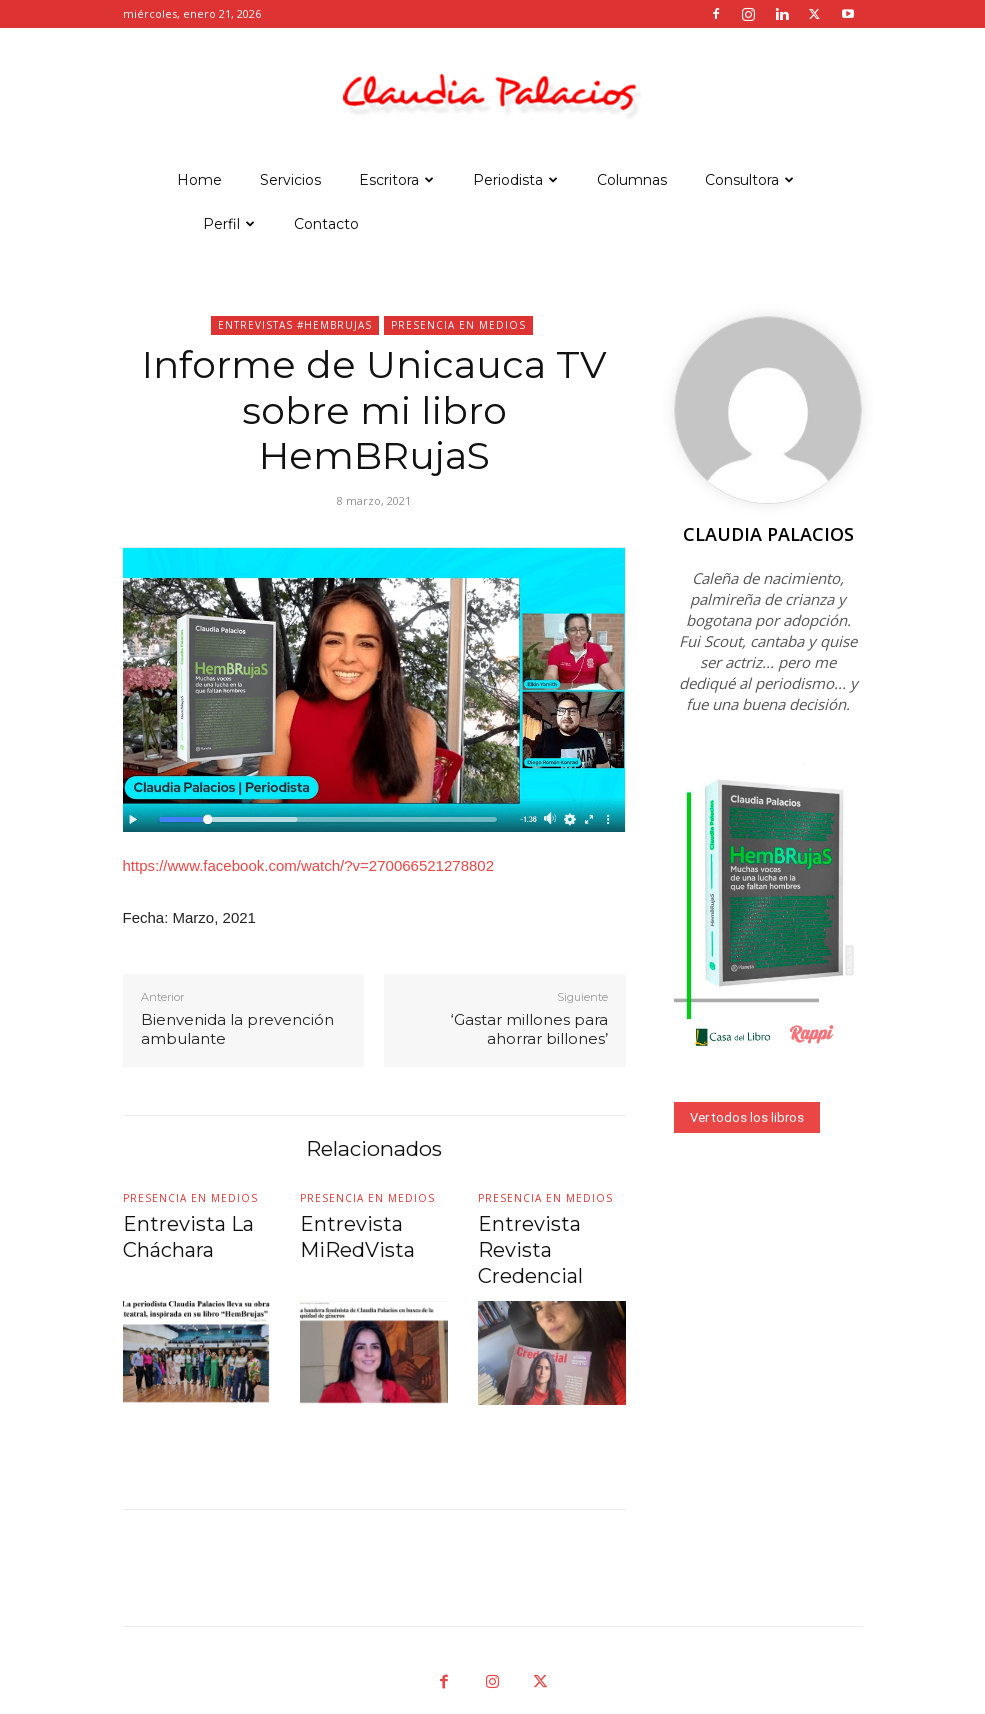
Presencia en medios (458, 325)
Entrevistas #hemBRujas (295, 325)
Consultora (749, 180)
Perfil (229, 224)
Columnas (632, 180)
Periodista (515, 180)
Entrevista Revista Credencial (544, 1231)
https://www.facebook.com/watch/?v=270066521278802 (309, 865)
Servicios (290, 180)
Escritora (396, 180)
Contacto (326, 224)
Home (199, 180)
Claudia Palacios (768, 534)
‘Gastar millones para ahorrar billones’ (529, 1029)
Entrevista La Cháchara (171, 1231)
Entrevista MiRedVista (342, 1231)
